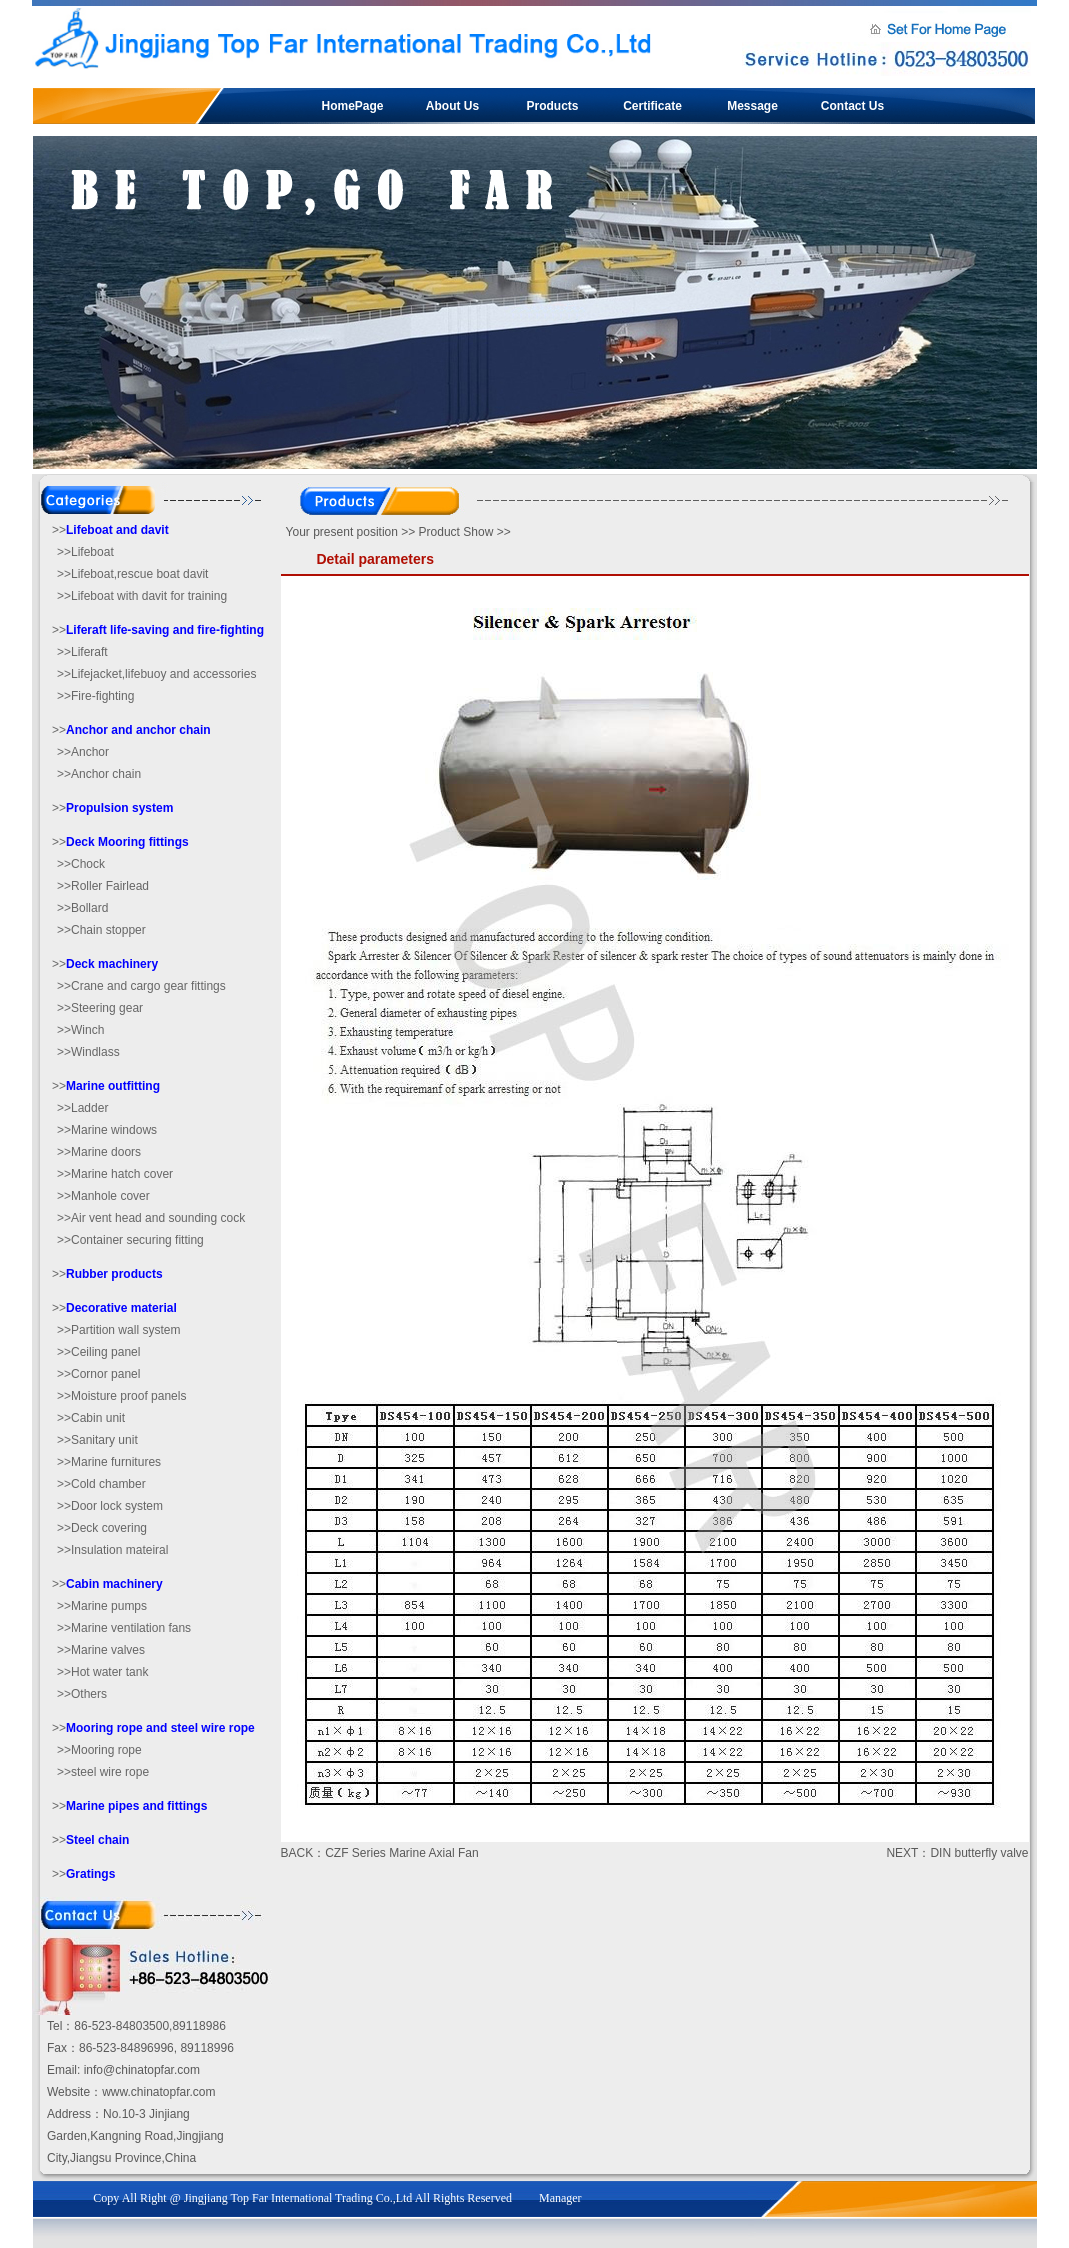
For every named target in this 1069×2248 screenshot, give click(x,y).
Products (552, 106)
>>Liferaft (82, 652)
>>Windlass (88, 1052)
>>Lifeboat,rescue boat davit (132, 574)
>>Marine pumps (102, 1606)
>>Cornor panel (98, 1374)
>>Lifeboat (85, 552)
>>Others (82, 1694)
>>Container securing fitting (130, 1240)
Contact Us (852, 106)
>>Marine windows (107, 1130)
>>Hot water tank (102, 1672)
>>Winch (80, 1030)
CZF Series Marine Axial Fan (401, 1853)
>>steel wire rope (103, 1772)
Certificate (652, 106)
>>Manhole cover (103, 1196)
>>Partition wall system (118, 1330)
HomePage (352, 106)
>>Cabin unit (91, 1418)
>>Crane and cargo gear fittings (141, 986)
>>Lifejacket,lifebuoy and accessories (156, 674)
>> (110, 530)
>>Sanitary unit (97, 1440)
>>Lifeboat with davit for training (142, 596)
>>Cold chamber (101, 1484)
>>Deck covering (102, 1528)
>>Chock (81, 864)
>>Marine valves (101, 1650)
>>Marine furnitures (109, 1462)
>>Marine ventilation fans (124, 1628)
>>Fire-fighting (95, 696)
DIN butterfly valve (979, 1853)
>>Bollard (82, 908)
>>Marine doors (99, 1152)
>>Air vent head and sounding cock (151, 1218)
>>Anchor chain (99, 774)
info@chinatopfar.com (142, 2070)
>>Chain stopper (101, 930)
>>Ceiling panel (98, 1352)
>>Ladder (82, 1108)
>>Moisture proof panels (121, 1396)
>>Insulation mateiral (112, 1550)
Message (752, 106)
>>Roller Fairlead (103, 886)
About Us (452, 106)
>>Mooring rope (99, 1750)
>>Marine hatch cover (115, 1174)
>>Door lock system (110, 1506)
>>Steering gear (100, 1008)
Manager (560, 2198)
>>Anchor (83, 752)
